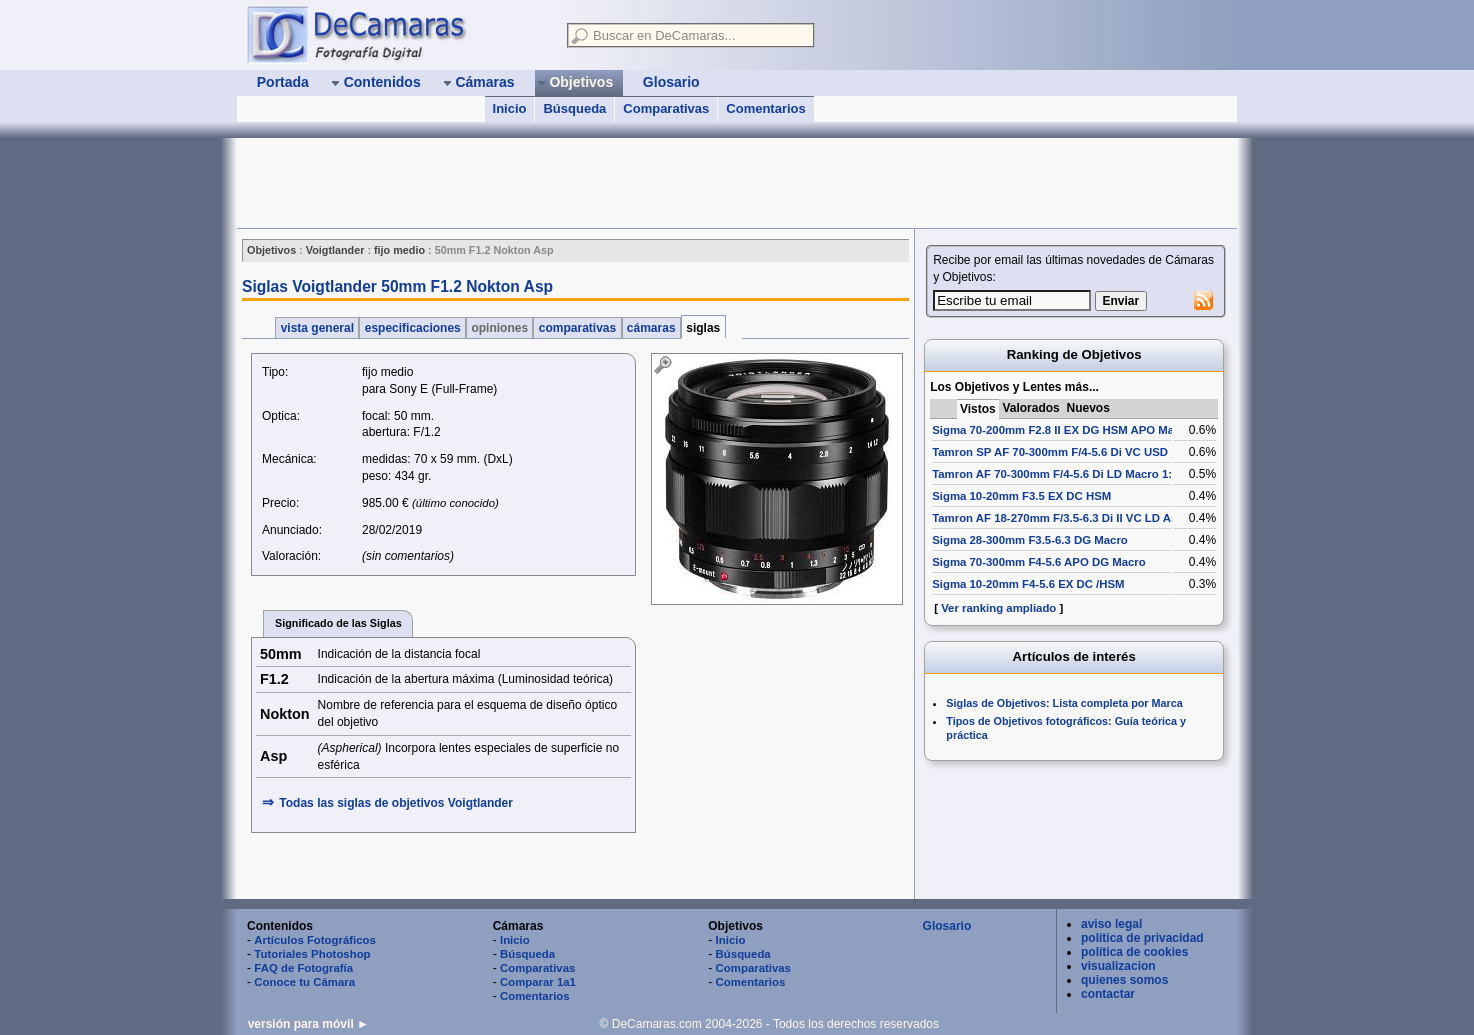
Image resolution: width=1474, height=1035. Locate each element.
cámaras (651, 328)
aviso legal (1111, 924)
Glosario (947, 926)
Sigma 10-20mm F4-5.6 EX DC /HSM (1028, 584)
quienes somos (1124, 980)
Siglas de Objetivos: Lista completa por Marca (1064, 703)
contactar (1108, 994)
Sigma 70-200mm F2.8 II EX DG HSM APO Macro (1062, 430)
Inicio (510, 108)
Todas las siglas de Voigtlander (396, 803)
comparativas (577, 328)
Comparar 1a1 (538, 982)
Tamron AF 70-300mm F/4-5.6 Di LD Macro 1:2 (1055, 474)
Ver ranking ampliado (998, 608)
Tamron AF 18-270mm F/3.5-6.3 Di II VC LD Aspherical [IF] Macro (1105, 518)
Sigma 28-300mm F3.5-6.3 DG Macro (1030, 540)
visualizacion (1118, 966)
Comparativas (666, 108)
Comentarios (765, 108)
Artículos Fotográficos (315, 940)
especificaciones (412, 328)
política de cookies (1134, 952)
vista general (317, 328)
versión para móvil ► (308, 1024)
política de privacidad (1142, 938)
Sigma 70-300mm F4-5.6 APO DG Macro (1039, 562)
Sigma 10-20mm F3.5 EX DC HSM (1021, 496)
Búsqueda (574, 108)
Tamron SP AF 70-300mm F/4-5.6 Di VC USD (1050, 452)
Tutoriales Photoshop (312, 954)
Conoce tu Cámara (304, 982)
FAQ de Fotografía (303, 968)
